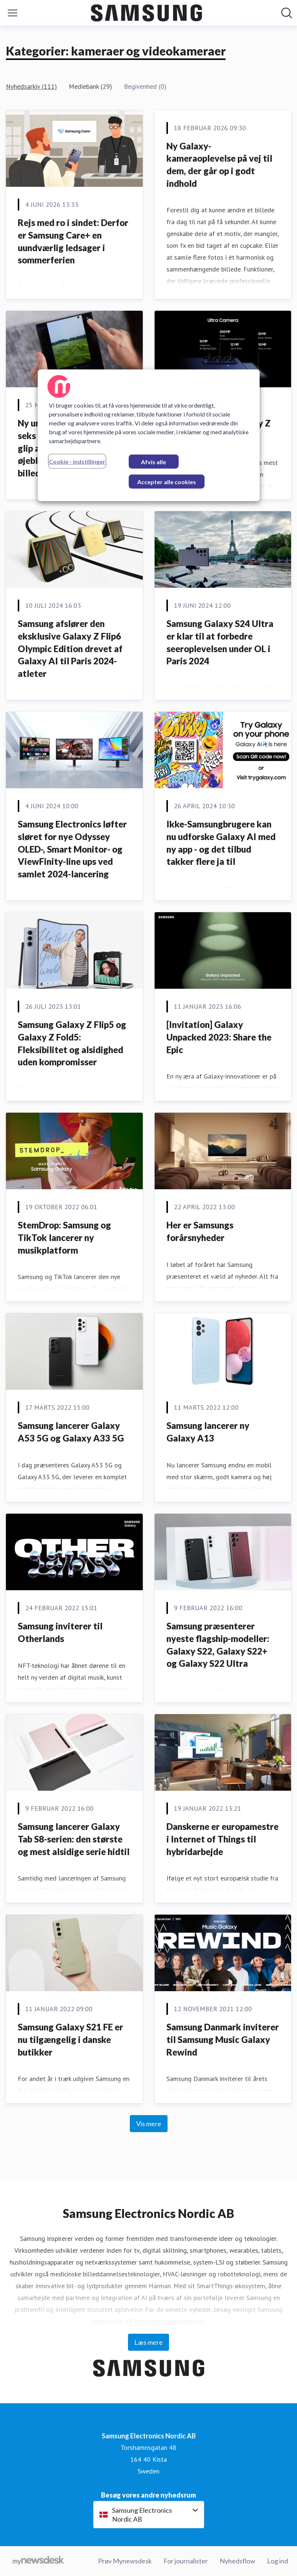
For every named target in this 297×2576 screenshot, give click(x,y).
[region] (149, 435)
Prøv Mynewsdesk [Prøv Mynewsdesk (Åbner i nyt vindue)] (125, 2561)
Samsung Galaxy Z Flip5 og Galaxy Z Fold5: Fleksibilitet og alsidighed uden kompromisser (72, 1043)
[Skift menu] (12, 13)
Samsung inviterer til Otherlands (60, 1632)
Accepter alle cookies (166, 481)
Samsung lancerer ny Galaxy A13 (207, 1431)
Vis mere (148, 2124)
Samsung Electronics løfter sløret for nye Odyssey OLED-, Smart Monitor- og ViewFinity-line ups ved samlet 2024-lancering (72, 849)
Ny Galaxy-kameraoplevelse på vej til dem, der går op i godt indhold (219, 165)
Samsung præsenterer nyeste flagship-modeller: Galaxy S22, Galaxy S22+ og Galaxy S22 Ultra (217, 1645)
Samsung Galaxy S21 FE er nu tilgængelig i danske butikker (70, 2039)
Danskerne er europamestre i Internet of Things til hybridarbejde (222, 1839)
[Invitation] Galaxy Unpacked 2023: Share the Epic (218, 1037)
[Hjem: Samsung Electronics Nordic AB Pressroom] (146, 12)
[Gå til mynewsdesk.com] (38, 2561)
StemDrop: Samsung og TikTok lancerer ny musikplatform (64, 1237)
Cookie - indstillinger (77, 461)
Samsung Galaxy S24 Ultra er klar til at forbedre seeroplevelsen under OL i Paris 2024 (219, 642)
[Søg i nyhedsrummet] (287, 13)
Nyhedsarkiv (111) (31, 86)
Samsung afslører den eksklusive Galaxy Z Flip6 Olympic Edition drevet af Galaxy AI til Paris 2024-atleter (70, 648)
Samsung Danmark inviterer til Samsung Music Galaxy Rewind (222, 2039)
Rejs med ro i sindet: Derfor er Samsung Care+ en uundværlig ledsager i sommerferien (73, 241)
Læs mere (148, 2342)
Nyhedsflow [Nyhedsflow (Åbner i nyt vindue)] (237, 2561)
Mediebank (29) (90, 86)
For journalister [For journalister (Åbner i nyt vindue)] (185, 2561)
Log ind (277, 2561)
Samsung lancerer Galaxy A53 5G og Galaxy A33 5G (71, 1431)
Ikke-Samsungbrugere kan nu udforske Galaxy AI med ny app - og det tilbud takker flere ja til (221, 843)
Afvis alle (153, 461)
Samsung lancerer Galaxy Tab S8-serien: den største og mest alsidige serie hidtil (73, 1839)
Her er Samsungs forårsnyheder (199, 1231)
